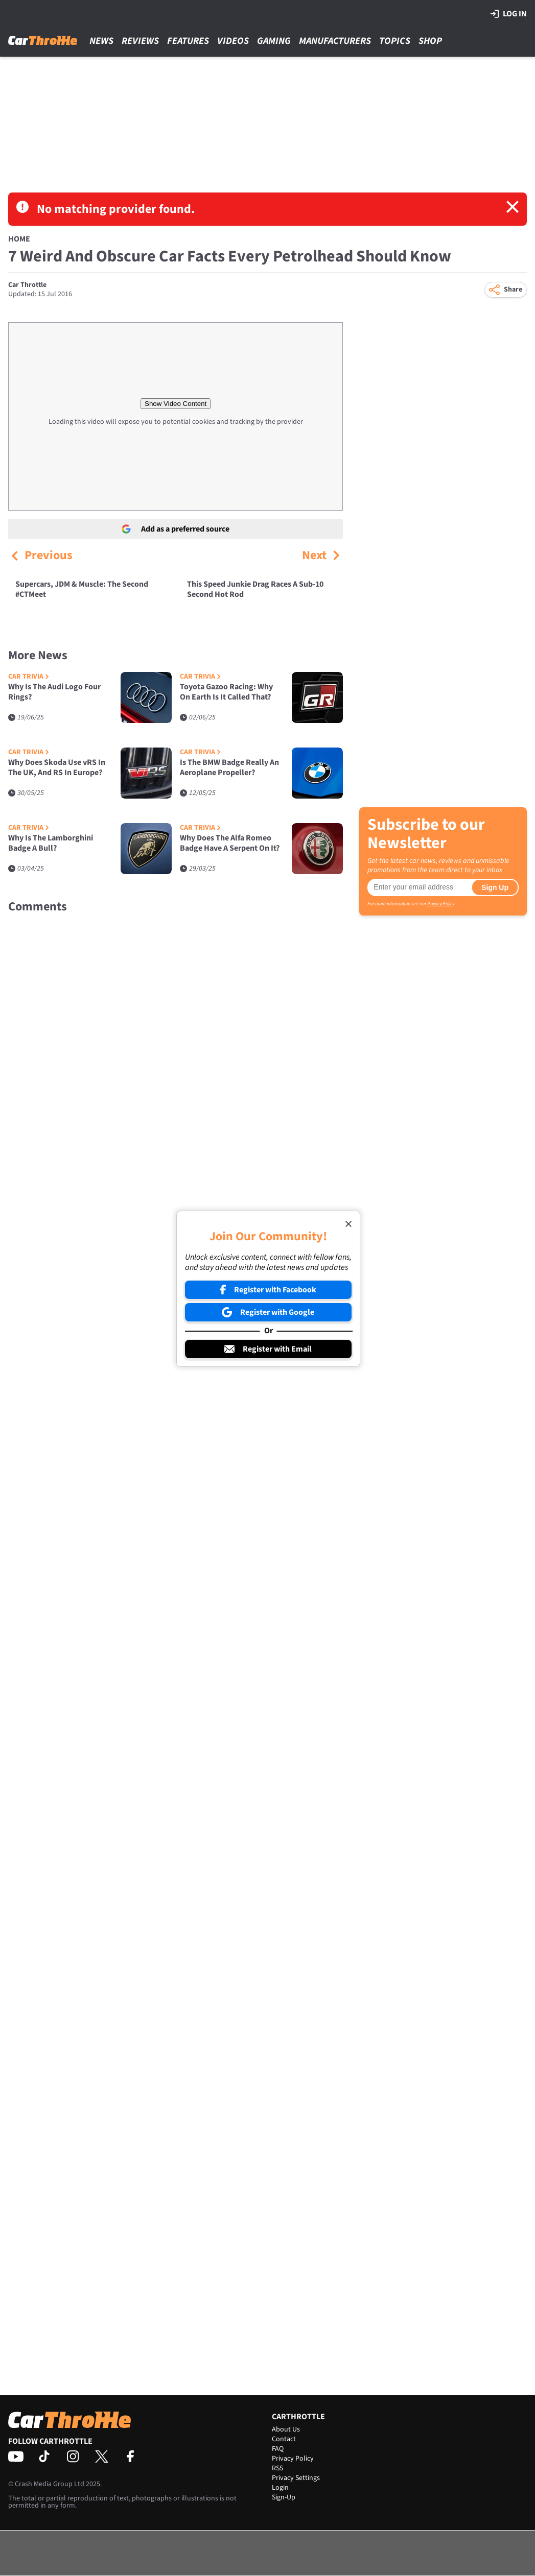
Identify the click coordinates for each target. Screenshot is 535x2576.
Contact (284, 2439)
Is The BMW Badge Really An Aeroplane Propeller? (229, 767)
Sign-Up (283, 2497)
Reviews (140, 41)
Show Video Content (175, 403)
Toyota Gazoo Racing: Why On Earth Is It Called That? (226, 692)
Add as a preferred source (175, 529)
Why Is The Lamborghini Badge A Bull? (50, 843)
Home (19, 239)
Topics (394, 41)
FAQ (278, 2448)
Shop (430, 41)
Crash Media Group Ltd (49, 2484)
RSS (277, 2468)
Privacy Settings (296, 2478)
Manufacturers (335, 41)
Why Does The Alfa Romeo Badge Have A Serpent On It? (230, 843)
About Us (286, 2429)
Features (188, 41)
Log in (509, 13)
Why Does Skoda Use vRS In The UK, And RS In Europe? (56, 767)
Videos (233, 41)
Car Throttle (27, 285)
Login (280, 2487)
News (101, 41)
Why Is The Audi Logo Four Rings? (54, 692)
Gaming (274, 41)
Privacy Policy (440, 903)
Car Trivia (28, 677)
